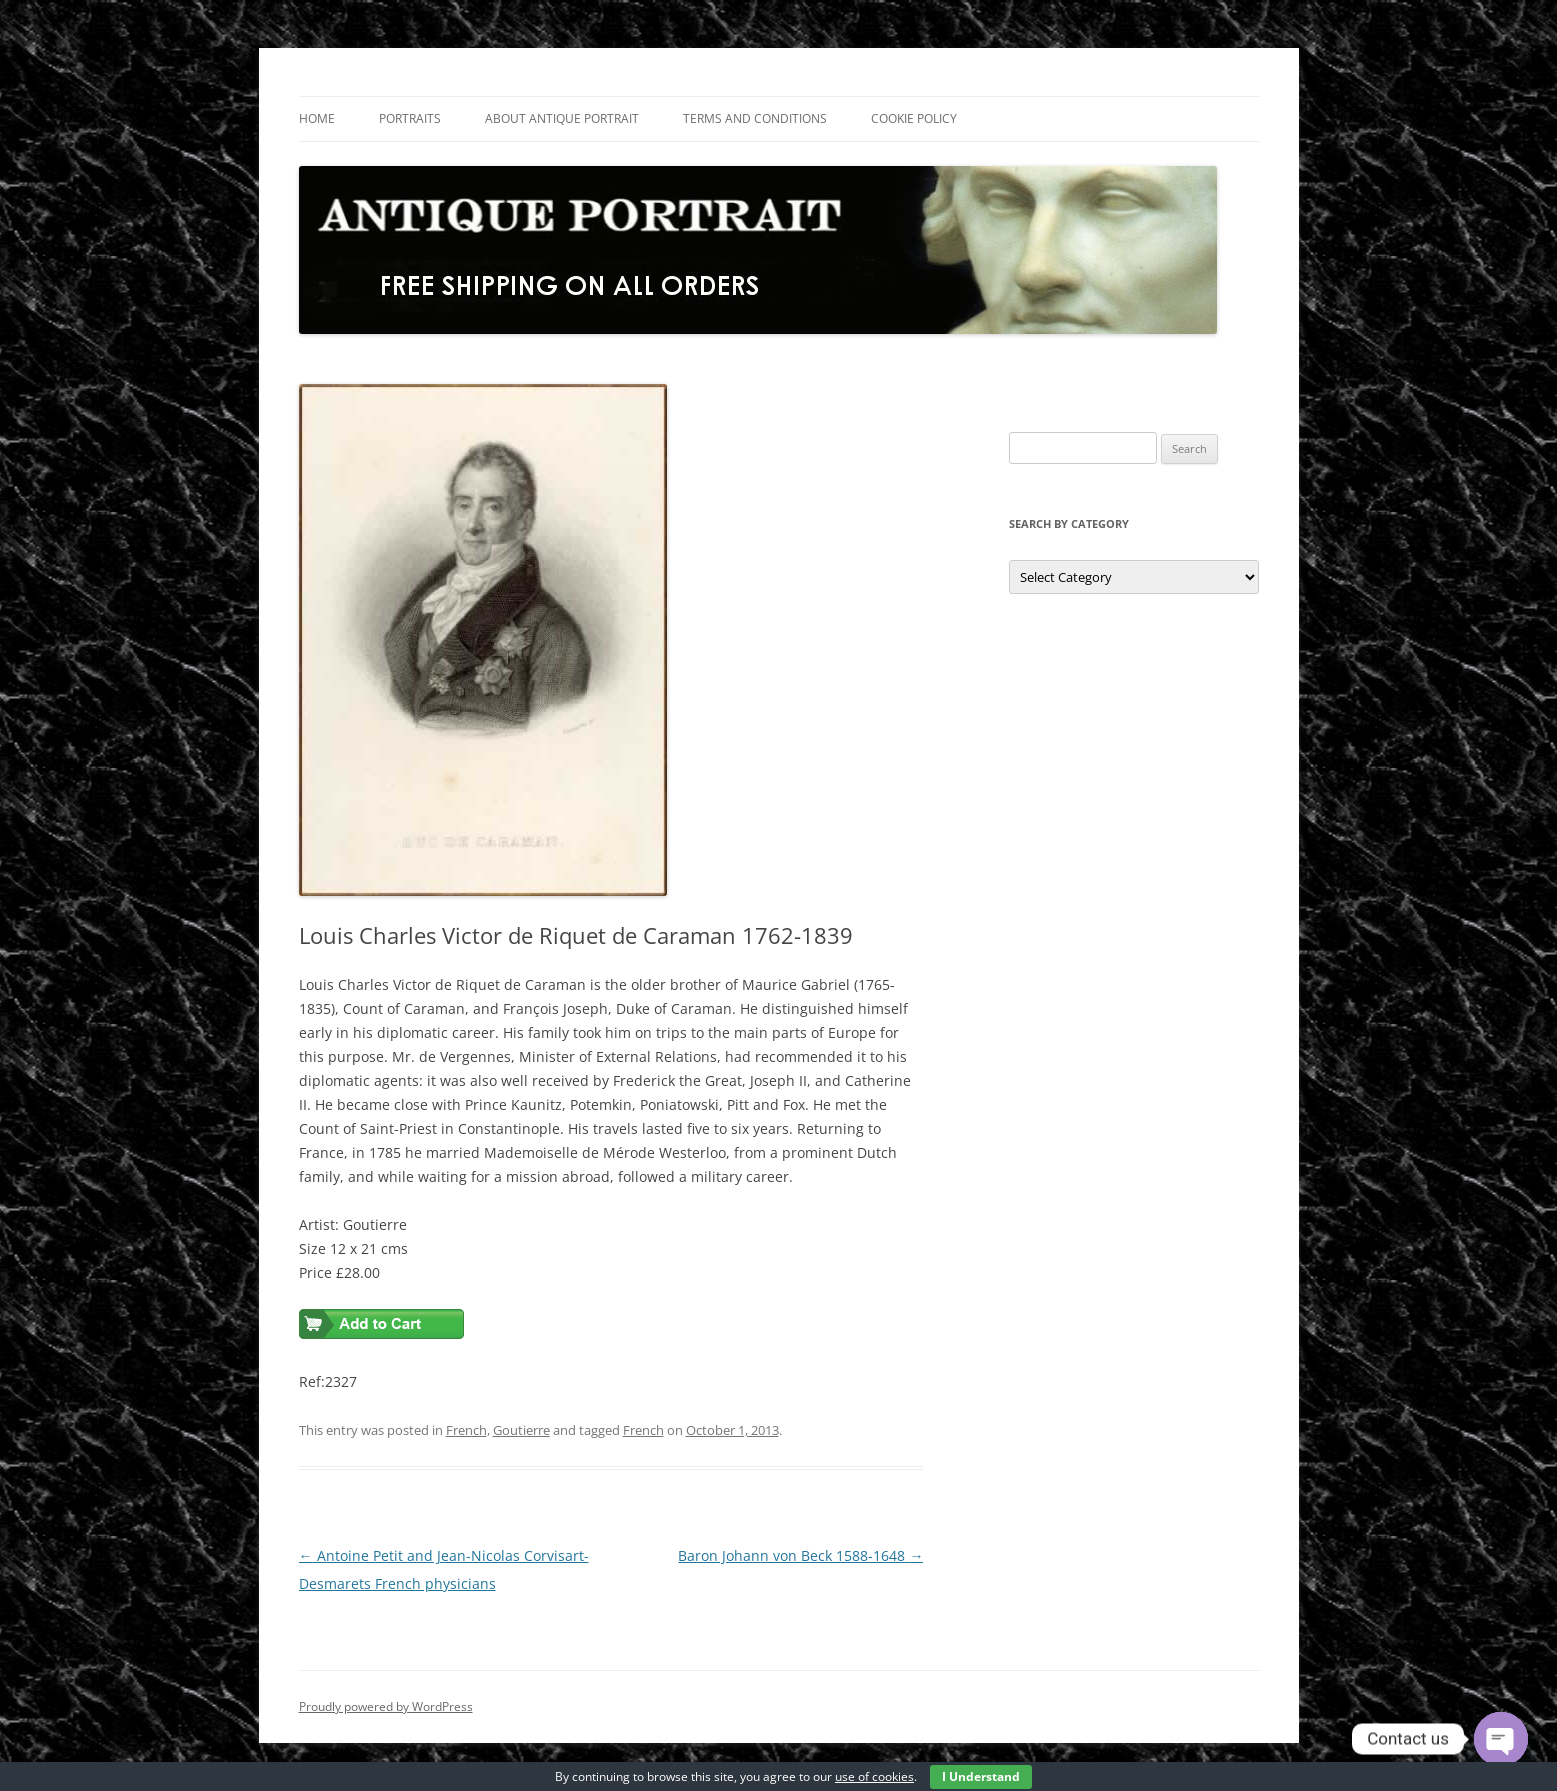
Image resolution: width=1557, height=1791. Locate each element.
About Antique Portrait (562, 118)
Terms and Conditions (755, 118)
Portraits (410, 118)
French (466, 1430)
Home (317, 118)
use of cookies (874, 1776)
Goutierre (521, 1430)
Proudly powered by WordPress (386, 1706)
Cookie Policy (914, 118)
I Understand (981, 1776)
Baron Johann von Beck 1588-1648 (800, 1555)
